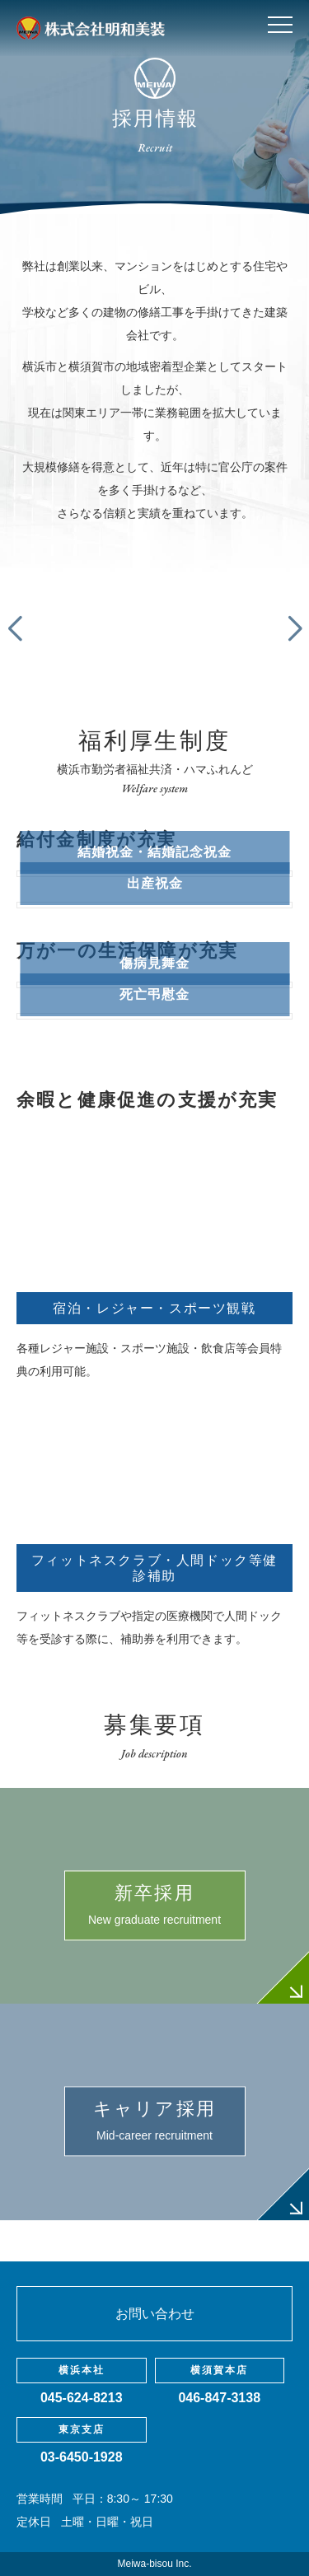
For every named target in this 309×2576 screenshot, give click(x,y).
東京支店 (82, 2429)
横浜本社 (82, 2370)
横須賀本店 (219, 2370)
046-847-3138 (219, 2398)
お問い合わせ (154, 2314)
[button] (294, 629)
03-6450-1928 (81, 2457)
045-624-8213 (81, 2398)
